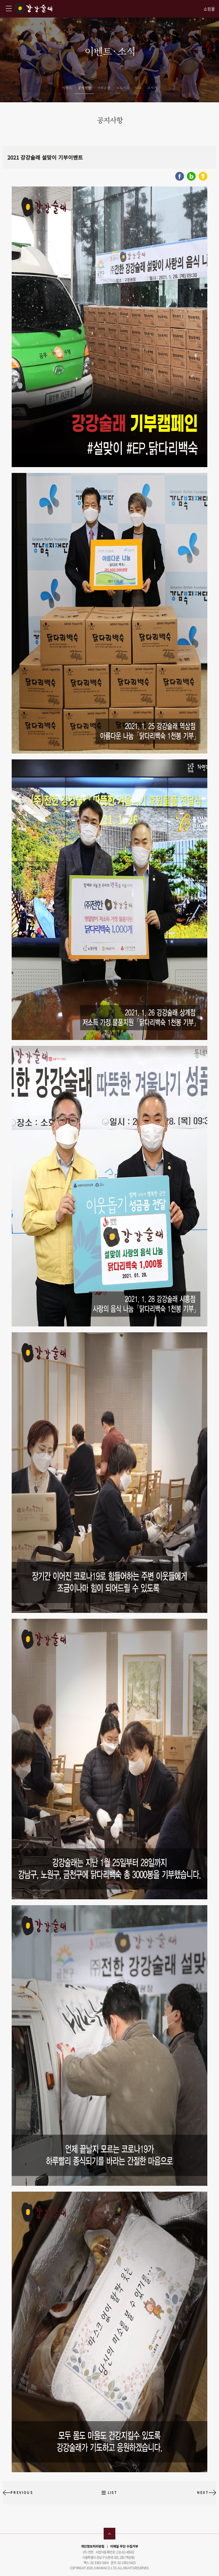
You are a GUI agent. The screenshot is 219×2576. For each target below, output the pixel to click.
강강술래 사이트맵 (9, 8)
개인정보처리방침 (92, 2546)
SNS (138, 88)
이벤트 (67, 88)
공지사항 (84, 88)
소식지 (152, 88)
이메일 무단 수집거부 (124, 2546)
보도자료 (122, 88)
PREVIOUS (22, 2492)
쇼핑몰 (209, 8)
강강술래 (33, 8)
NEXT (203, 2492)
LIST (112, 2492)
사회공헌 (103, 88)
